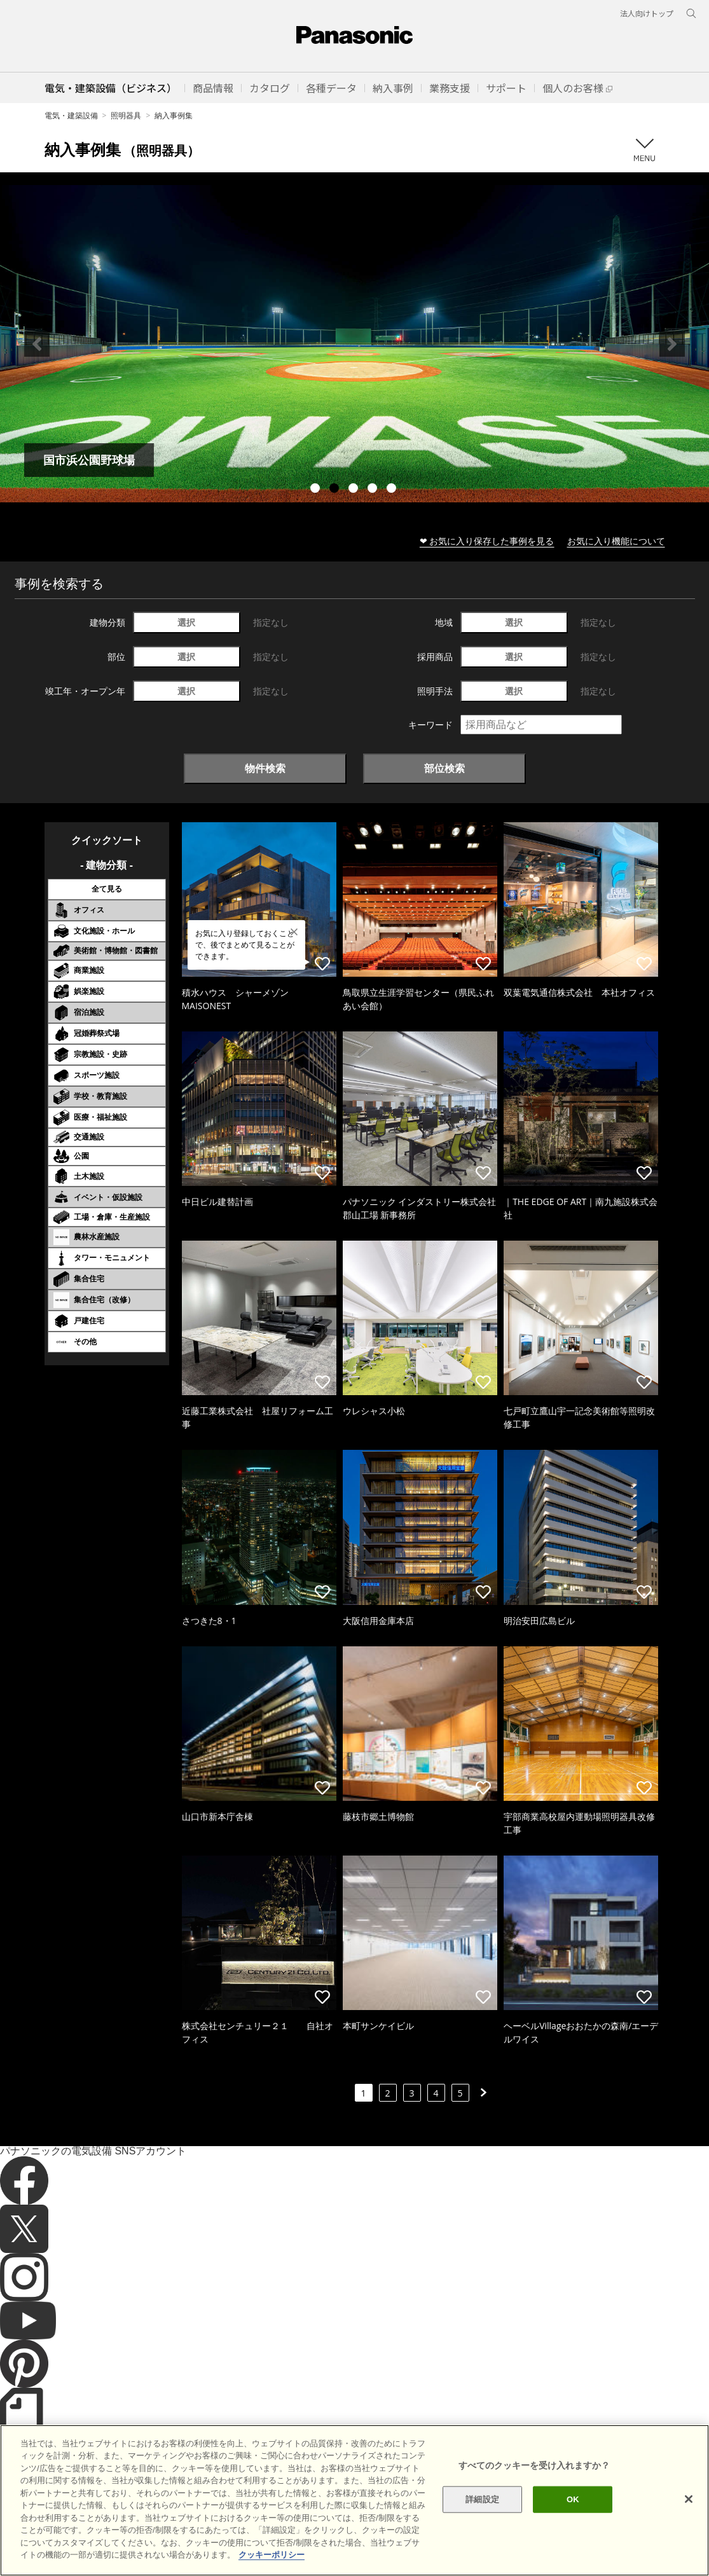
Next (672, 344)
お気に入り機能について (616, 541)
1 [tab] (316, 489)
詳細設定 (482, 2499)
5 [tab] (393, 489)
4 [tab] (374, 489)
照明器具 (126, 115)
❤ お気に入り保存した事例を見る (487, 541)
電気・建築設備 (71, 115)
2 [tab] (335, 489)
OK (573, 2499)
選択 (186, 622)
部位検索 (444, 768)
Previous (37, 344)
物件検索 (265, 768)
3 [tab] (354, 489)
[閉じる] (689, 2499)
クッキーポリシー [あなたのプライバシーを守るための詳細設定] (271, 2554)
